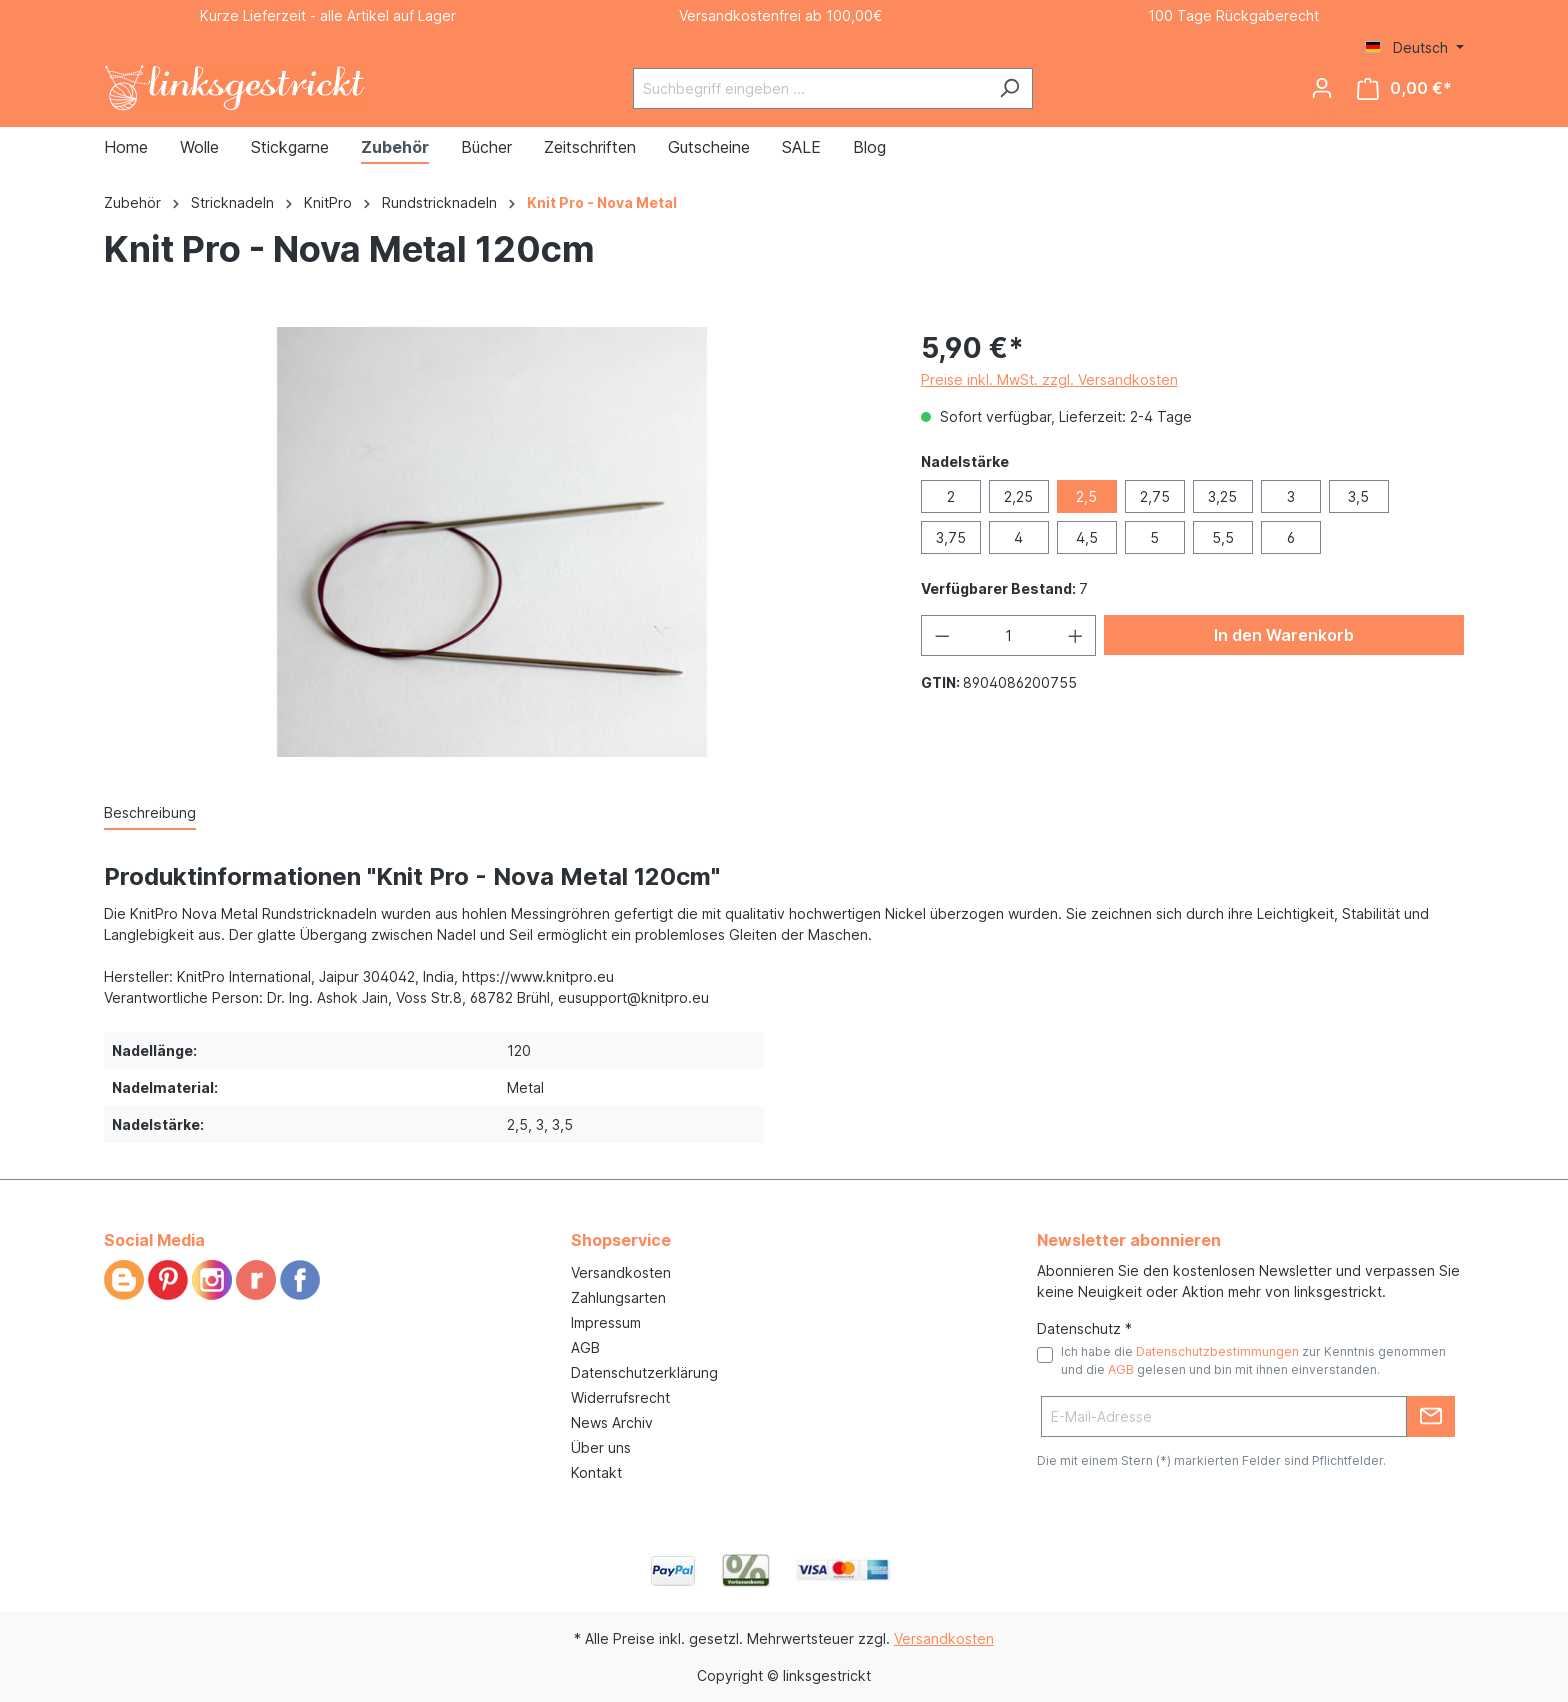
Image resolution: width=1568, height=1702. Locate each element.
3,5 (1358, 496)
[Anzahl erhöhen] (1076, 635)
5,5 (1223, 537)
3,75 (951, 537)
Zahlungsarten (618, 1297)
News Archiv (612, 1422)
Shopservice (621, 1240)
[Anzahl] (1008, 635)
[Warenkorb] (1404, 88)
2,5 (1086, 496)
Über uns (601, 1447)
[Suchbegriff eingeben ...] (810, 88)
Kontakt (596, 1472)
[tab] (150, 813)
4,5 (1087, 537)
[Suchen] (1009, 88)
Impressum (606, 1322)
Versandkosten (621, 1272)
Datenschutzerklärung (644, 1372)
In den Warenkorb (1284, 635)
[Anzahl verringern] (942, 635)
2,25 (1018, 496)
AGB (585, 1347)
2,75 (1155, 496)
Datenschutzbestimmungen (1217, 1351)
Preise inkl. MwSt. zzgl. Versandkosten (1049, 379)
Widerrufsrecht (620, 1397)
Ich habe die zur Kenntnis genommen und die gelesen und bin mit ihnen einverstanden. (1253, 1360)
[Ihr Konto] (1322, 88)
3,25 (1222, 496)
